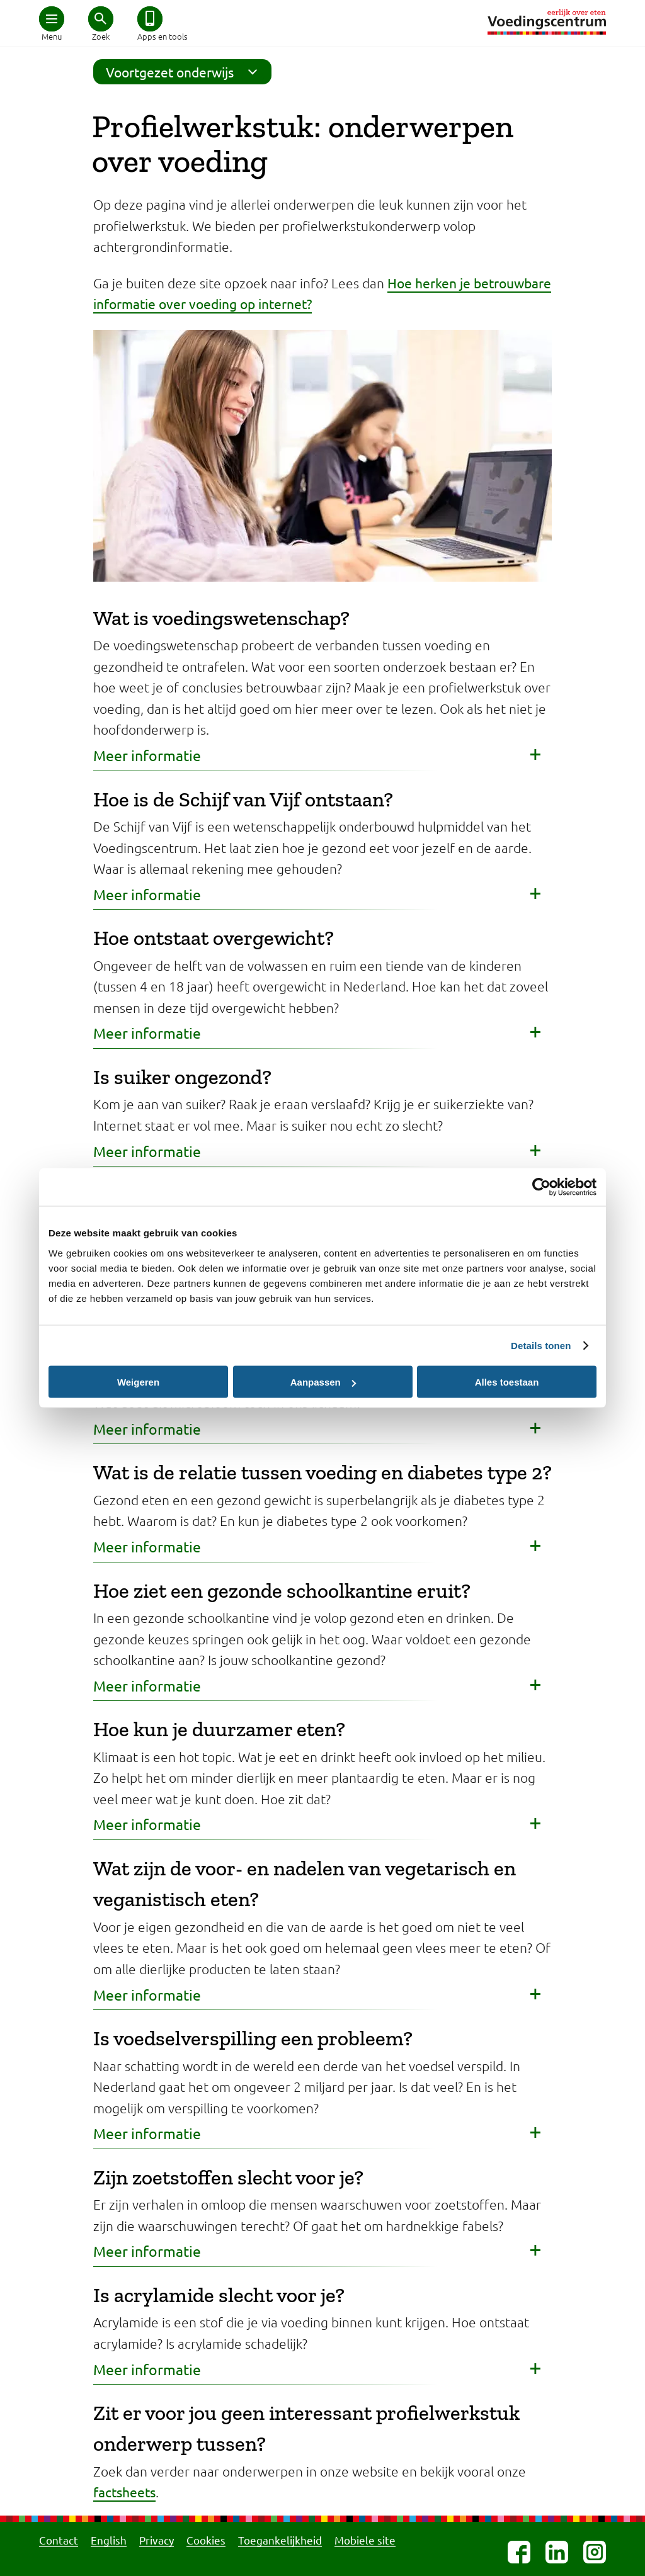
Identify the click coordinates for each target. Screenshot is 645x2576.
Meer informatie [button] (147, 755)
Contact (58, 2539)
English (109, 2539)
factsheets (124, 2491)
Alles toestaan (507, 1382)
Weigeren (138, 1382)
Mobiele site (365, 2539)
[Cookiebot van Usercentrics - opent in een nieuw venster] (541, 1187)
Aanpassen (323, 1382)
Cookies (205, 2539)
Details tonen (541, 1345)
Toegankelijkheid (280, 2539)
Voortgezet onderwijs (185, 71)
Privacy (156, 2539)
